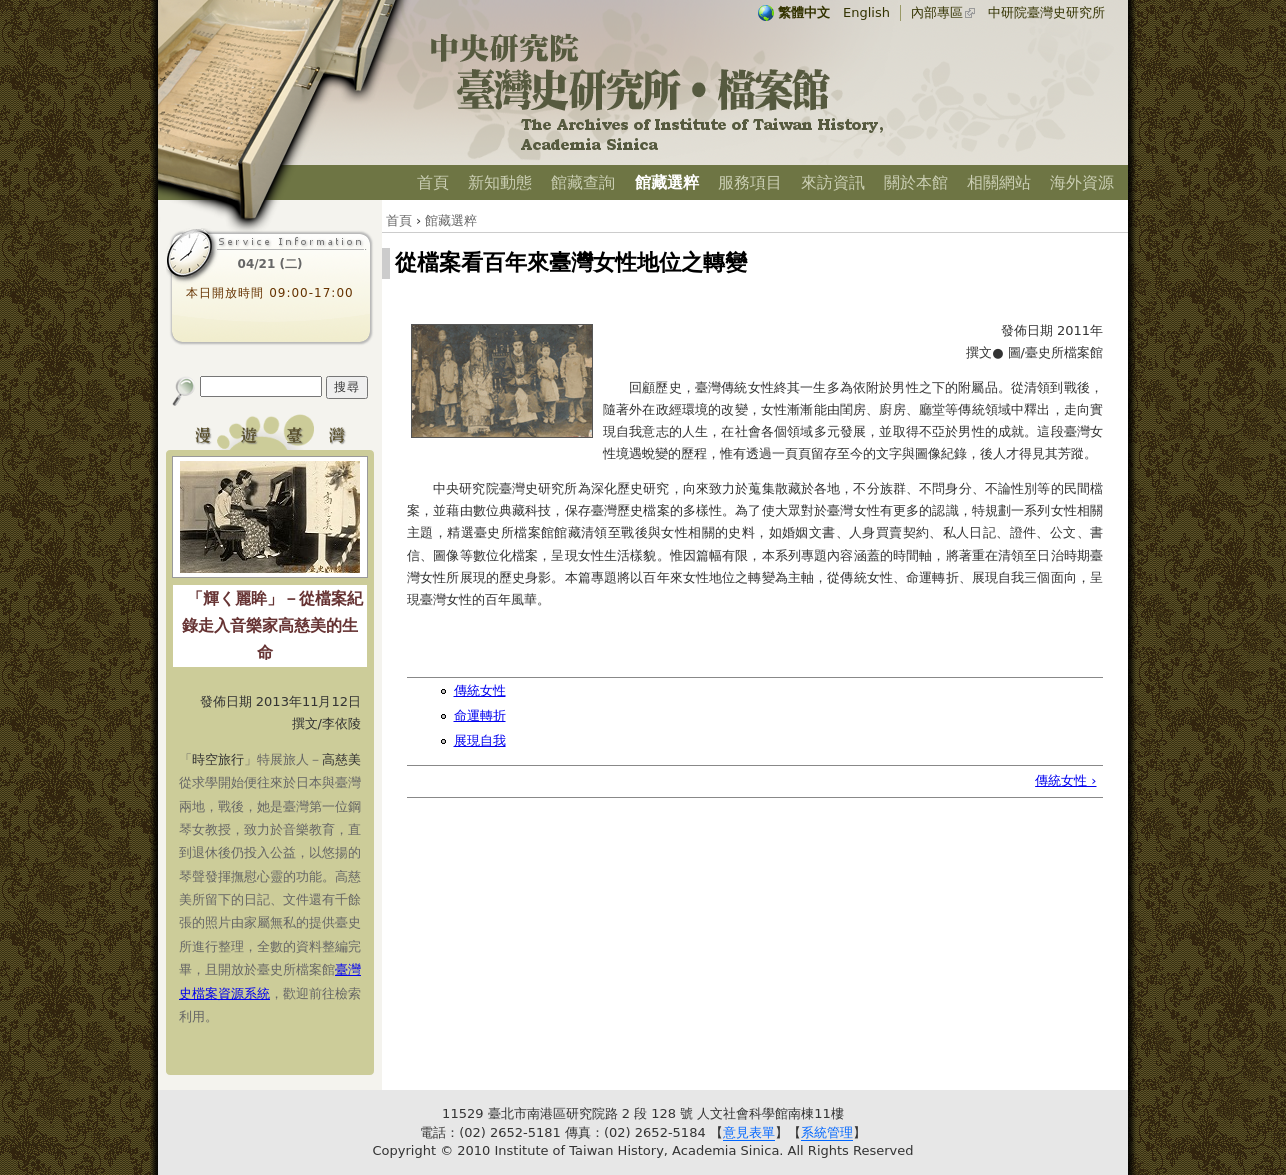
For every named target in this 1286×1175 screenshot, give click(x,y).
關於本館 (916, 182)
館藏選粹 (667, 182)
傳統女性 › (1065, 780)
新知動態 (500, 182)
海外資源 (1082, 182)
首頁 (433, 182)
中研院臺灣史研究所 (1046, 12)
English (866, 12)
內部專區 (937, 12)
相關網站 (999, 182)
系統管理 (827, 1132)
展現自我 (480, 740)
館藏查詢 (583, 182)
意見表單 (749, 1132)
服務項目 (750, 182)
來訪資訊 (833, 182)
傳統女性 (480, 690)
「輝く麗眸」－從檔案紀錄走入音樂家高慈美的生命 (272, 625)
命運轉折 (480, 715)
